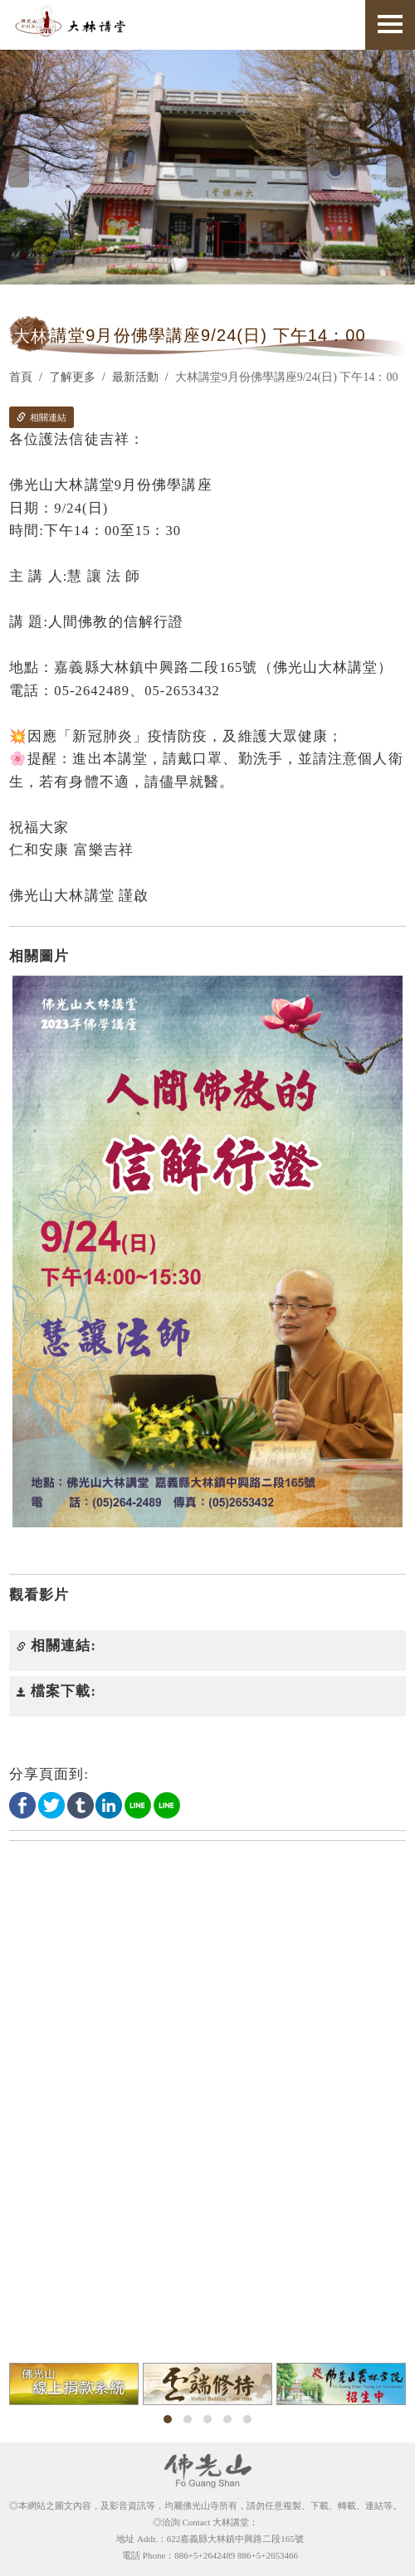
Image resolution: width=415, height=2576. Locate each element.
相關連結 (41, 417)
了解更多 (72, 377)
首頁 (20, 377)
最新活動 (135, 377)
